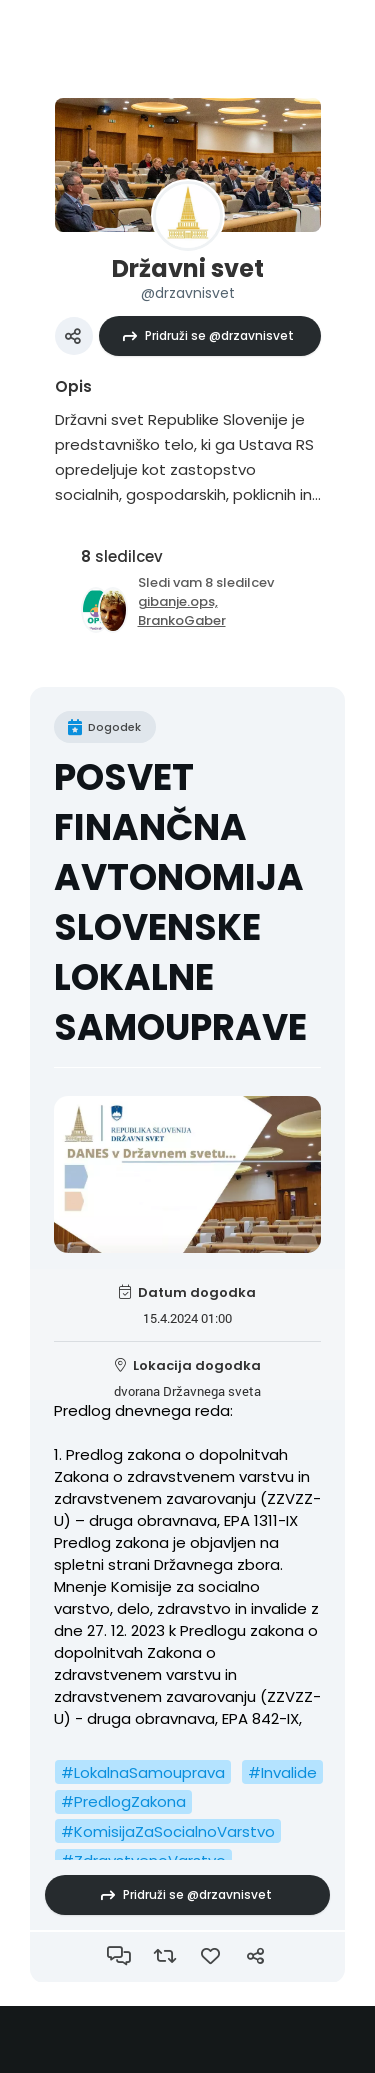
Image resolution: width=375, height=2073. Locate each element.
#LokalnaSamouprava (143, 1772)
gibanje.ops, (178, 601)
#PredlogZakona (123, 1801)
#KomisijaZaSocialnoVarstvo (168, 1831)
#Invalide (282, 1772)
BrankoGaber (182, 620)
